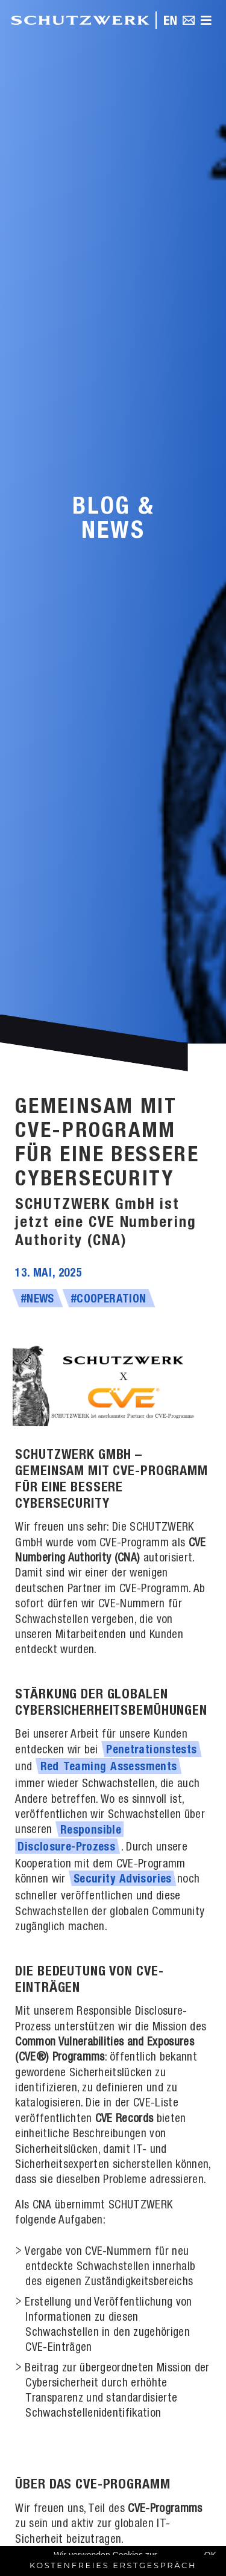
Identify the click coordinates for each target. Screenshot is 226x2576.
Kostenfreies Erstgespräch (113, 2565)
